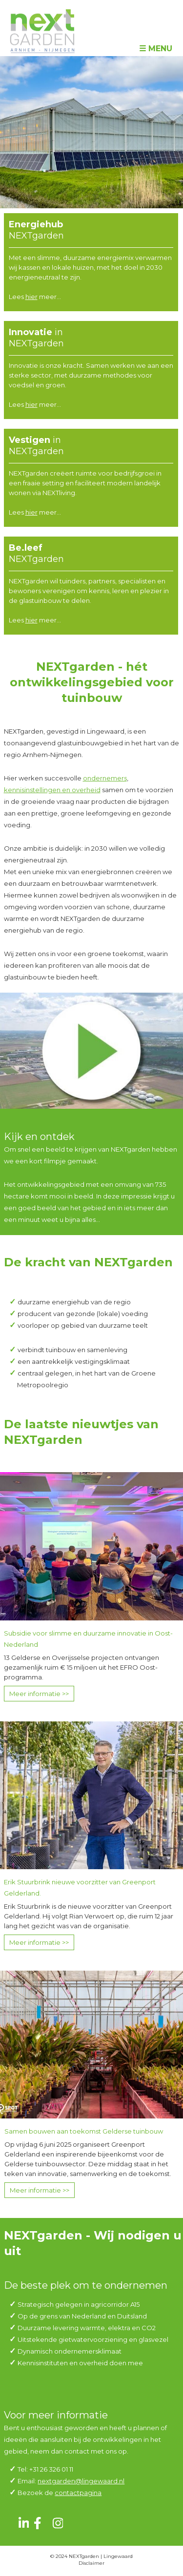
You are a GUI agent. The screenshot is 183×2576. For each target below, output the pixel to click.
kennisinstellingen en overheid (52, 790)
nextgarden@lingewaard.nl (81, 2481)
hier (31, 296)
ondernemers (105, 778)
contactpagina (78, 2492)
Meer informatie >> (39, 1693)
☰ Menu (155, 48)
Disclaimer (91, 2563)
